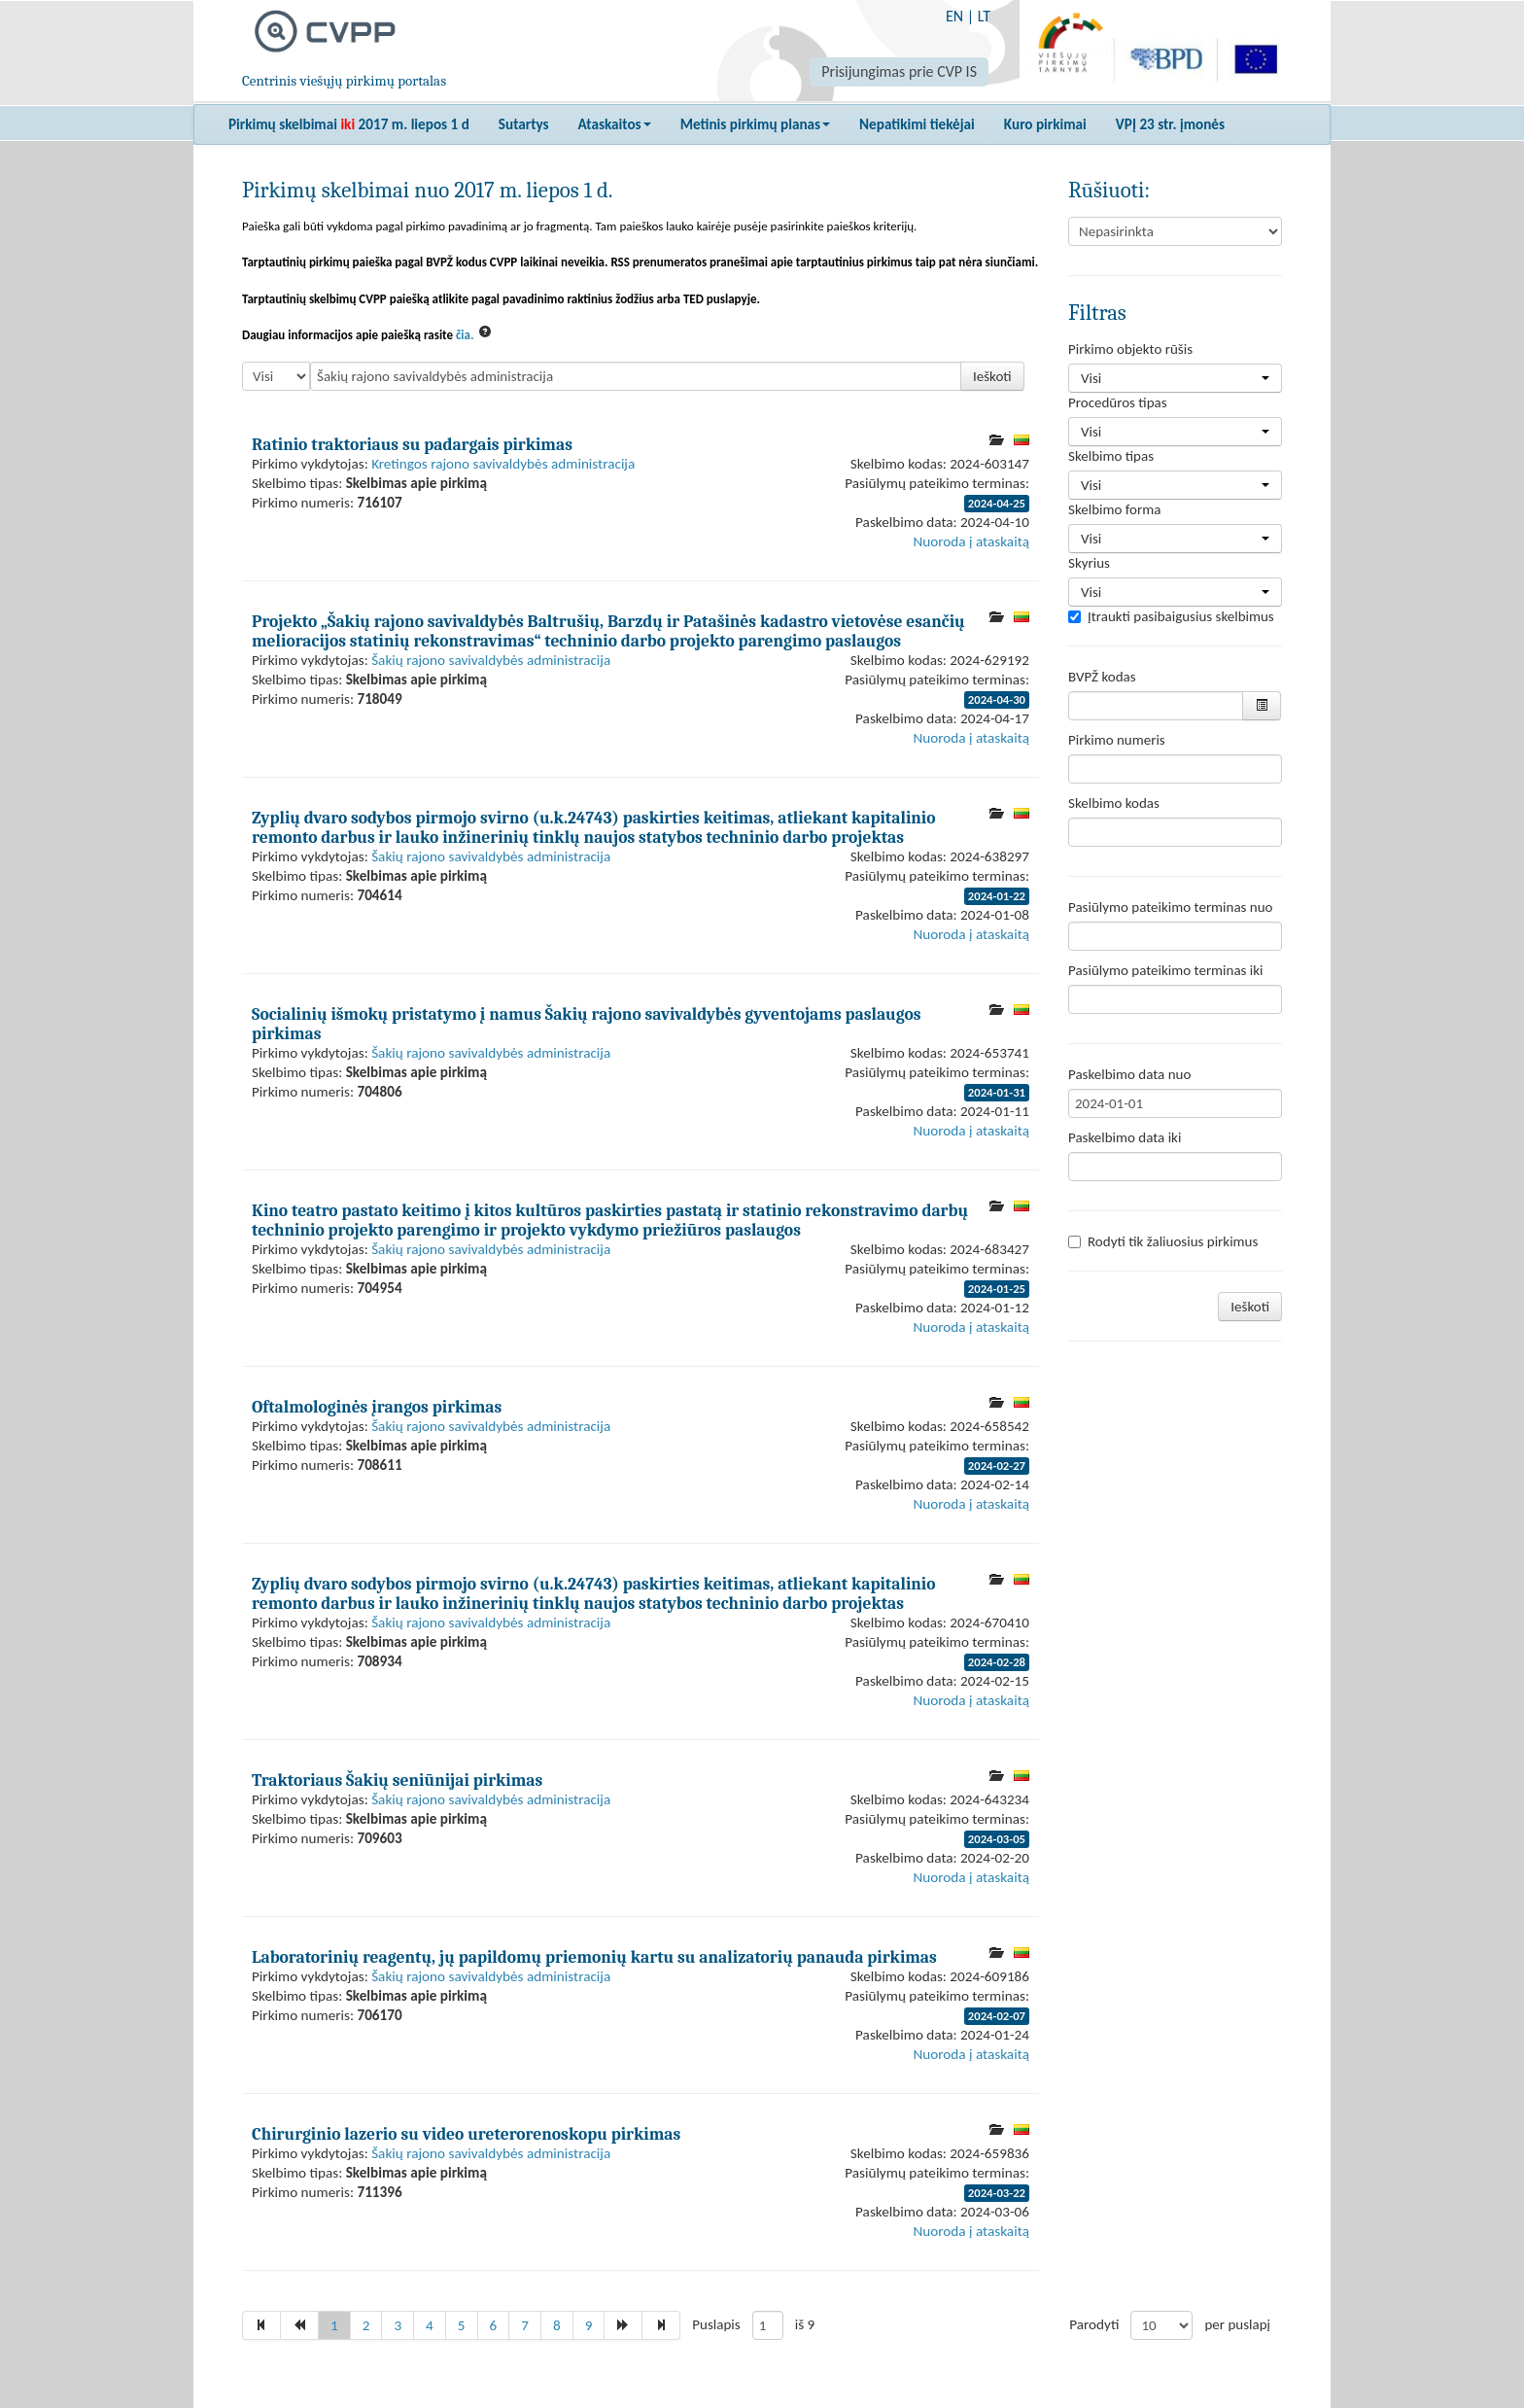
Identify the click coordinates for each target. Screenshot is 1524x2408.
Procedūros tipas (1117, 402)
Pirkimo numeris (1116, 740)
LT (984, 16)
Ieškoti (992, 376)
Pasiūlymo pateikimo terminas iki (1166, 970)
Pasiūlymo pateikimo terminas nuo (1170, 907)
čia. (465, 335)
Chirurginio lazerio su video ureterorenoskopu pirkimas (466, 2134)
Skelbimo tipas (1111, 456)
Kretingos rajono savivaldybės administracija (503, 463)
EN (954, 16)
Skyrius (1089, 563)
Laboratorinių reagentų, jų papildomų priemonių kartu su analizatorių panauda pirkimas (594, 1957)
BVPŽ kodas (1102, 676)
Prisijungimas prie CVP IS (899, 71)
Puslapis (716, 2324)
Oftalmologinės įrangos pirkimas (377, 1406)
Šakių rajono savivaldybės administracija (490, 660)
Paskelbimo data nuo (1129, 1074)
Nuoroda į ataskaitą (971, 541)
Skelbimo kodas (1114, 803)
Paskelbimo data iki (1124, 1137)
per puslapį (1237, 2324)
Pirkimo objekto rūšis (1130, 349)
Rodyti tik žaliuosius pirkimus (1163, 1241)
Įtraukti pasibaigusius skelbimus (1171, 616)
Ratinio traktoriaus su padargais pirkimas (412, 444)
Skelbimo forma (1114, 509)
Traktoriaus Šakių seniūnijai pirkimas (397, 1780)
